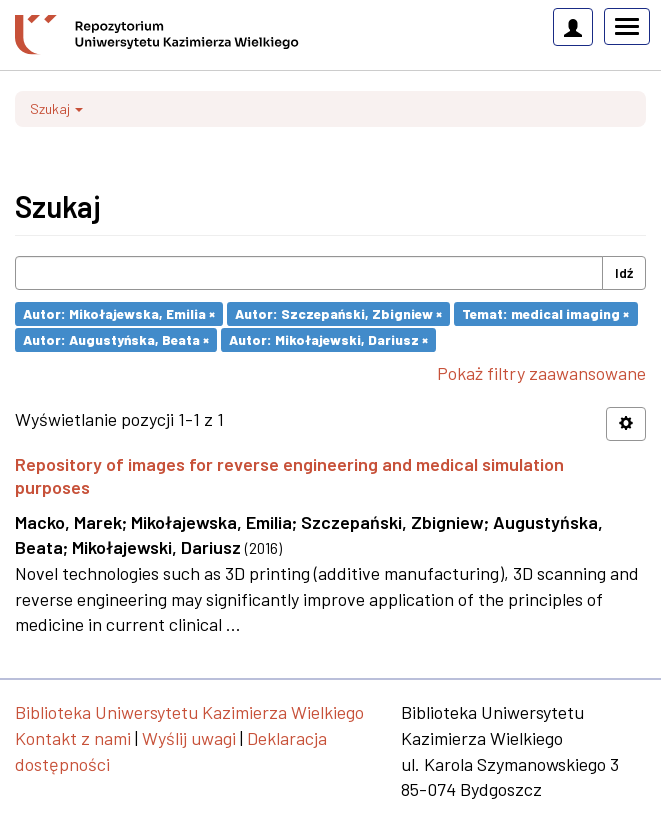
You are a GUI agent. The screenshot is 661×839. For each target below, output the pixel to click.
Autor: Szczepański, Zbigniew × (338, 313)
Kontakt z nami (73, 738)
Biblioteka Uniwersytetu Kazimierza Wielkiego (189, 712)
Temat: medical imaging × (545, 313)
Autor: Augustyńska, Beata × (116, 339)
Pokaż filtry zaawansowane (541, 373)
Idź (624, 272)
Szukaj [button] (56, 108)
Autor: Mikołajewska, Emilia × (119, 313)
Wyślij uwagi (189, 738)
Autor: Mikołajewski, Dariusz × (328, 339)
